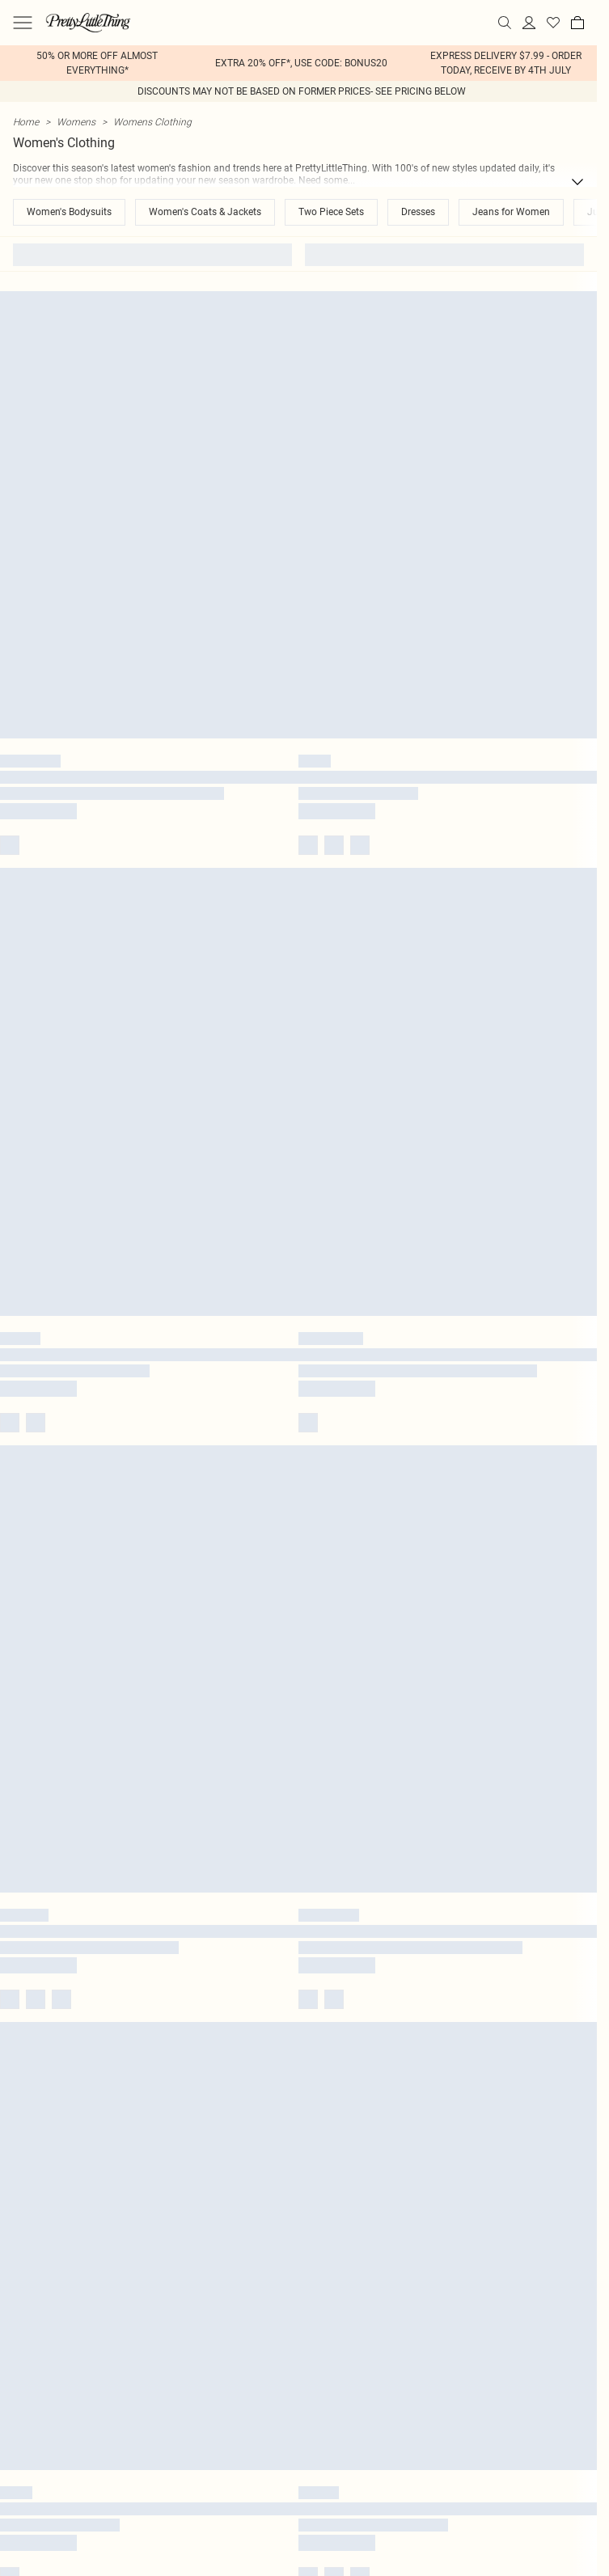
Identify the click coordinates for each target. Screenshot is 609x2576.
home (26, 122)
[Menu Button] (22, 22)
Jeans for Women (511, 212)
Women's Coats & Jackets (205, 212)
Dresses (418, 212)
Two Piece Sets (331, 212)
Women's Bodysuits (69, 212)
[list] (298, 63)
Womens (76, 122)
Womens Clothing (152, 122)
